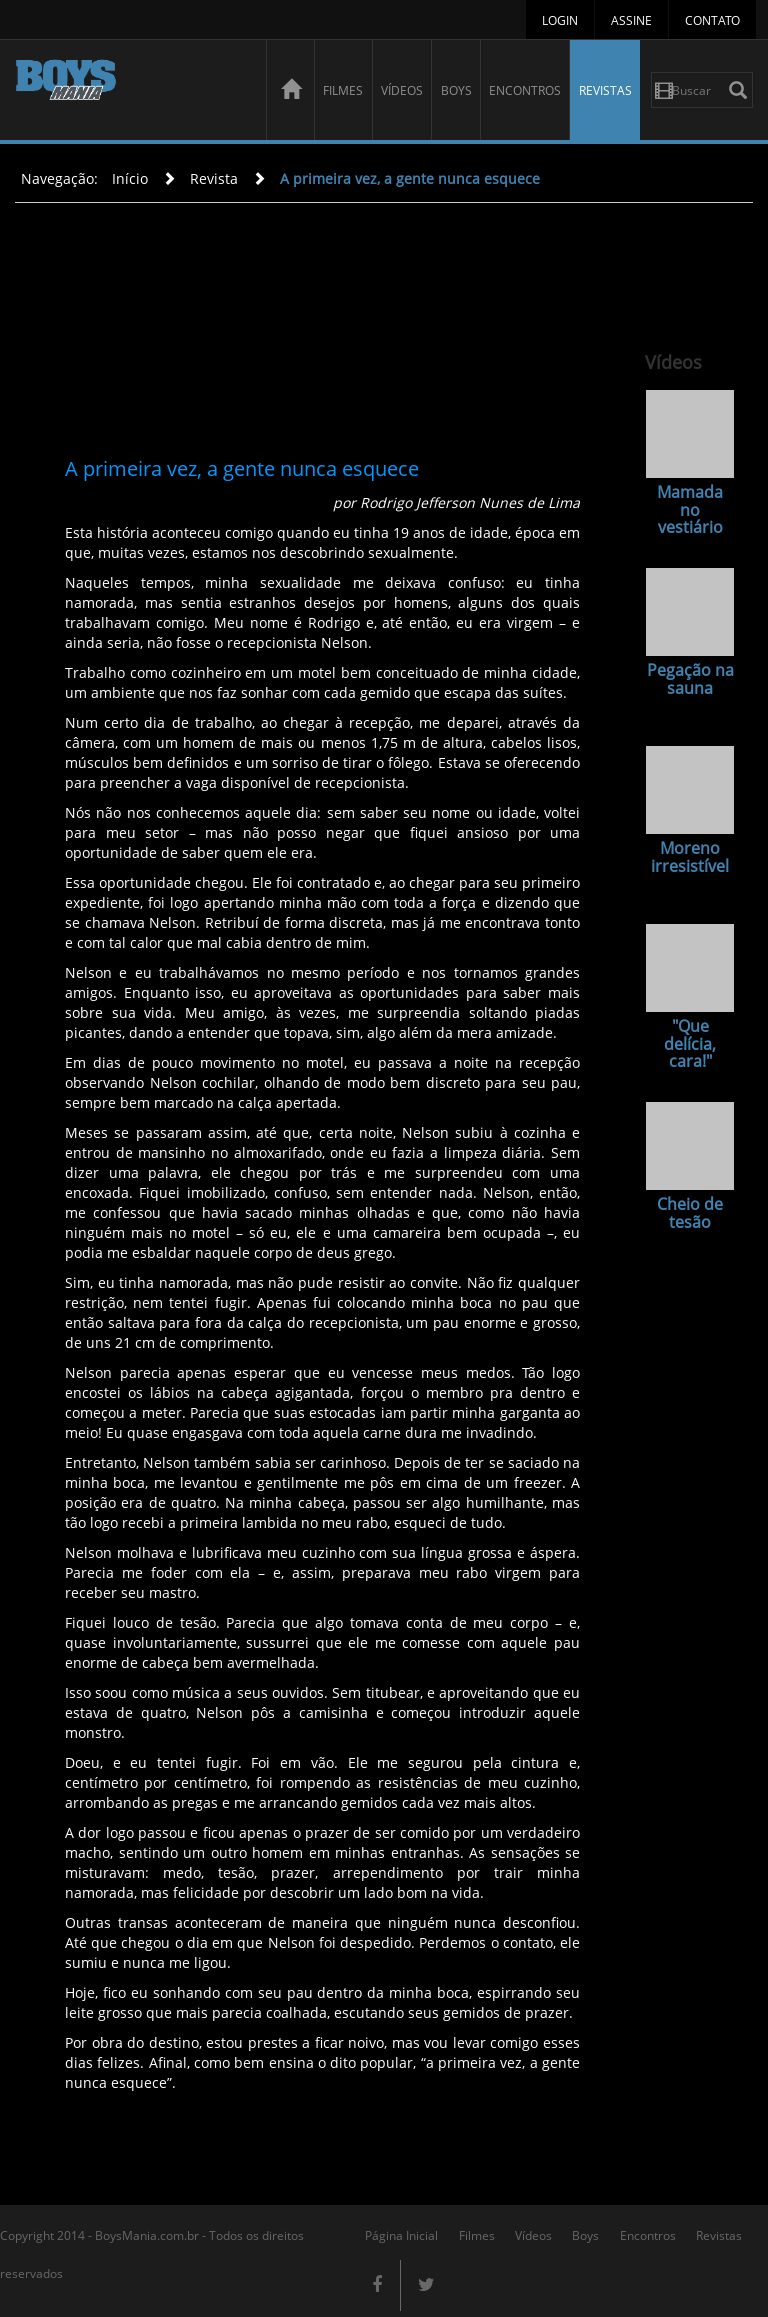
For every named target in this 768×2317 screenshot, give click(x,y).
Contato (712, 20)
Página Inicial (401, 2235)
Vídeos (402, 90)
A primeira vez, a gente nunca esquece (410, 178)
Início (130, 178)
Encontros (525, 90)
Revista (214, 178)
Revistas (605, 90)
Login (560, 20)
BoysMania (130, 92)
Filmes (343, 90)
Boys (456, 90)
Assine (631, 20)
